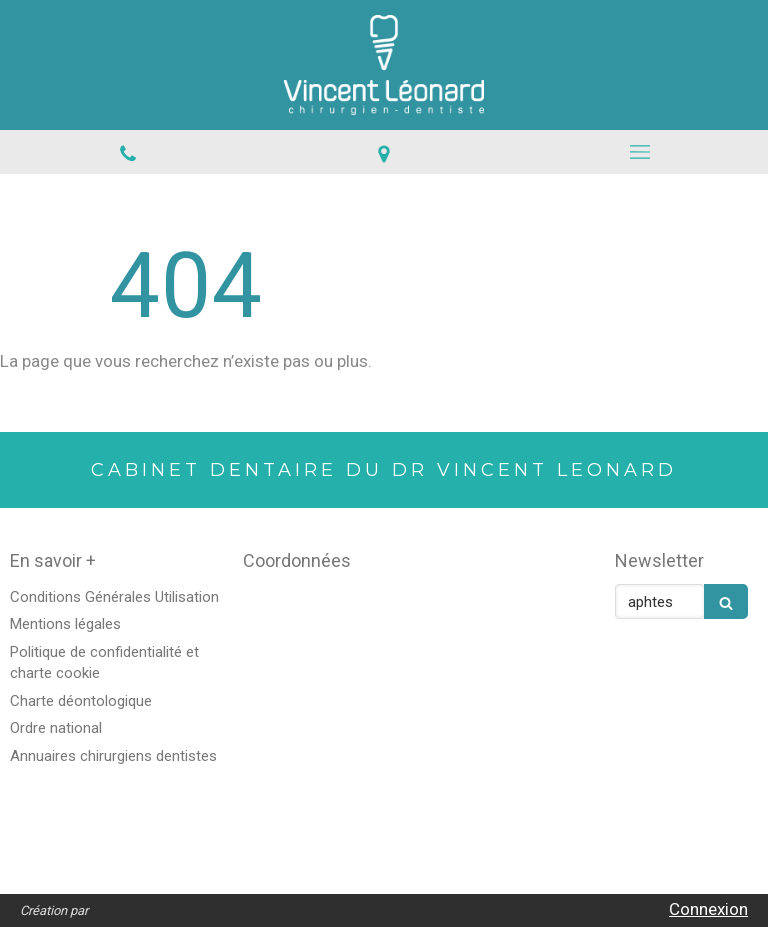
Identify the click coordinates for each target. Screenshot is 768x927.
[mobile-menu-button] (640, 152)
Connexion (708, 909)
